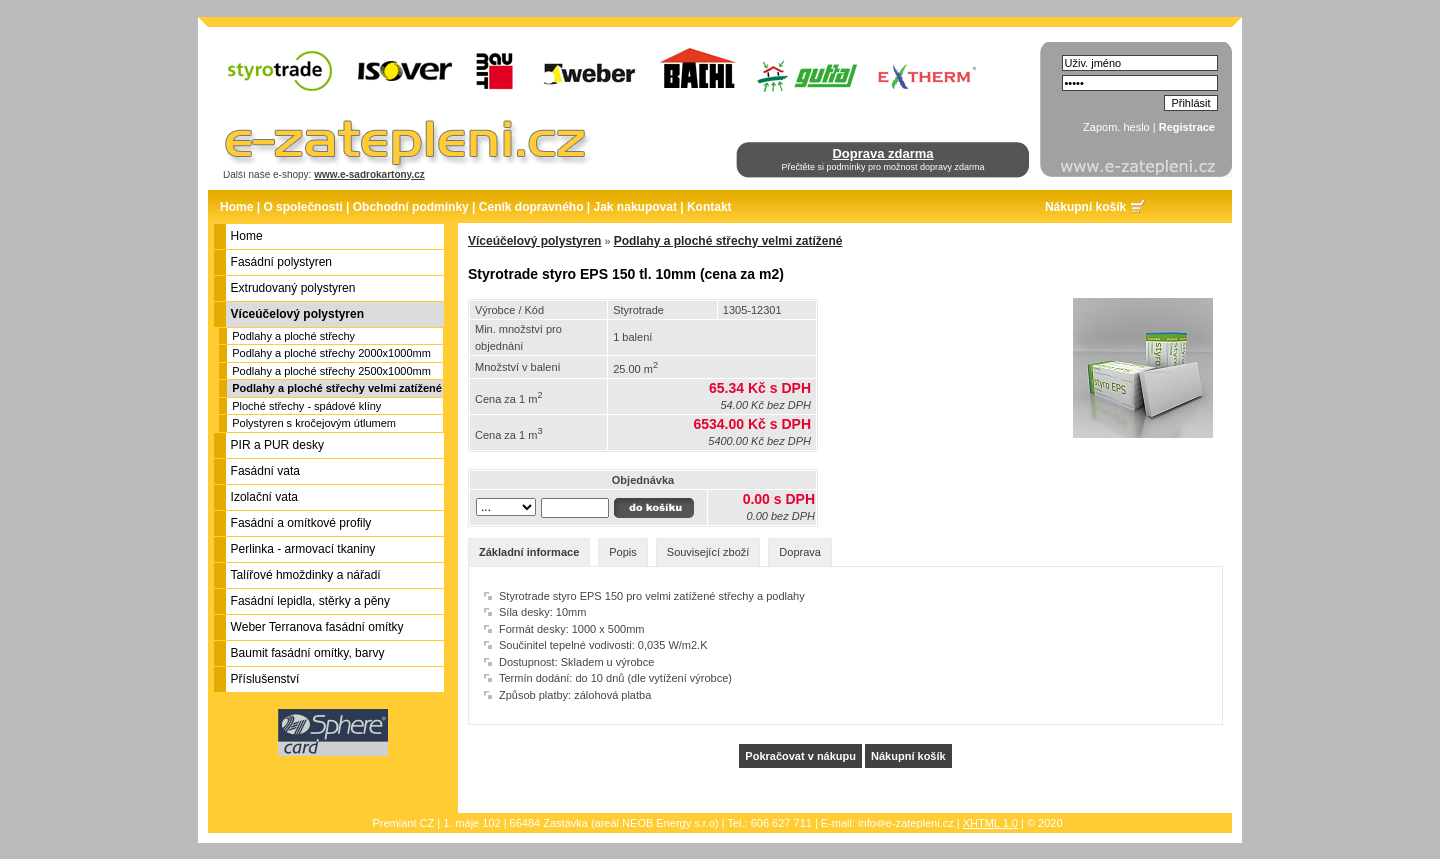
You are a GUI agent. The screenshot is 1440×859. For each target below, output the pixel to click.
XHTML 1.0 (990, 823)
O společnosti (302, 207)
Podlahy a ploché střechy (293, 336)
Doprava (800, 552)
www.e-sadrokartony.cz (369, 174)
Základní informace (529, 552)
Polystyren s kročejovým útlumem (314, 423)
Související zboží (708, 552)
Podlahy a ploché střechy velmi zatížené (337, 388)
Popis (623, 552)
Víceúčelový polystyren (534, 241)
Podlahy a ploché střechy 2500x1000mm (331, 371)
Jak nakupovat (635, 207)
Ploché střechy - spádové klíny (306, 406)
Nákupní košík (1085, 207)
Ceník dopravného (531, 207)
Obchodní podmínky (411, 207)
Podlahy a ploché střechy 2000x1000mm (331, 353)
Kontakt (709, 207)
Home (236, 207)
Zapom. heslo (1116, 127)
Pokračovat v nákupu (800, 756)
